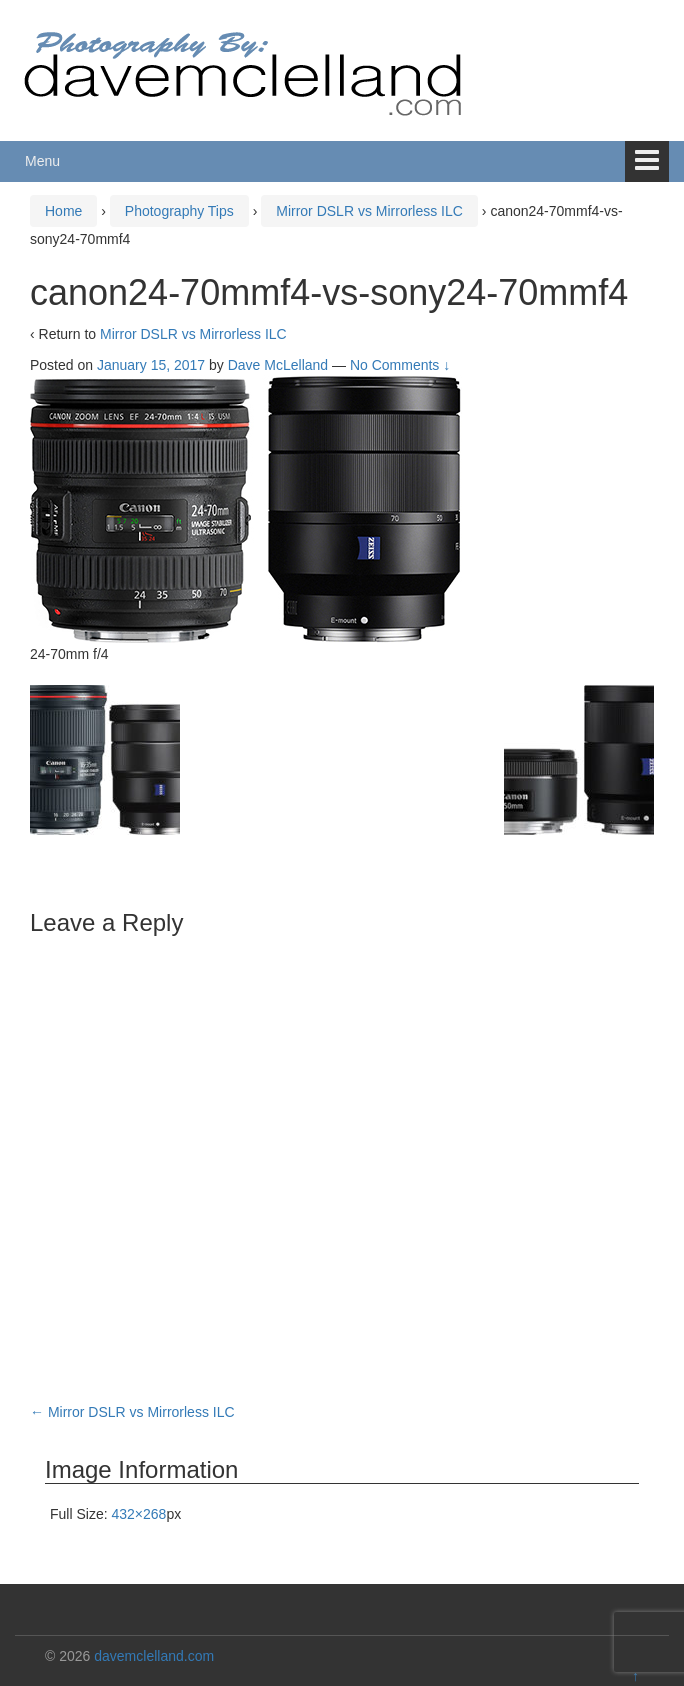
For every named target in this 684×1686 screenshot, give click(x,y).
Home (63, 211)
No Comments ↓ (400, 365)
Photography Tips (179, 211)
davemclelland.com (154, 1656)
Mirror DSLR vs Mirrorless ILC (369, 211)
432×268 (138, 1514)
